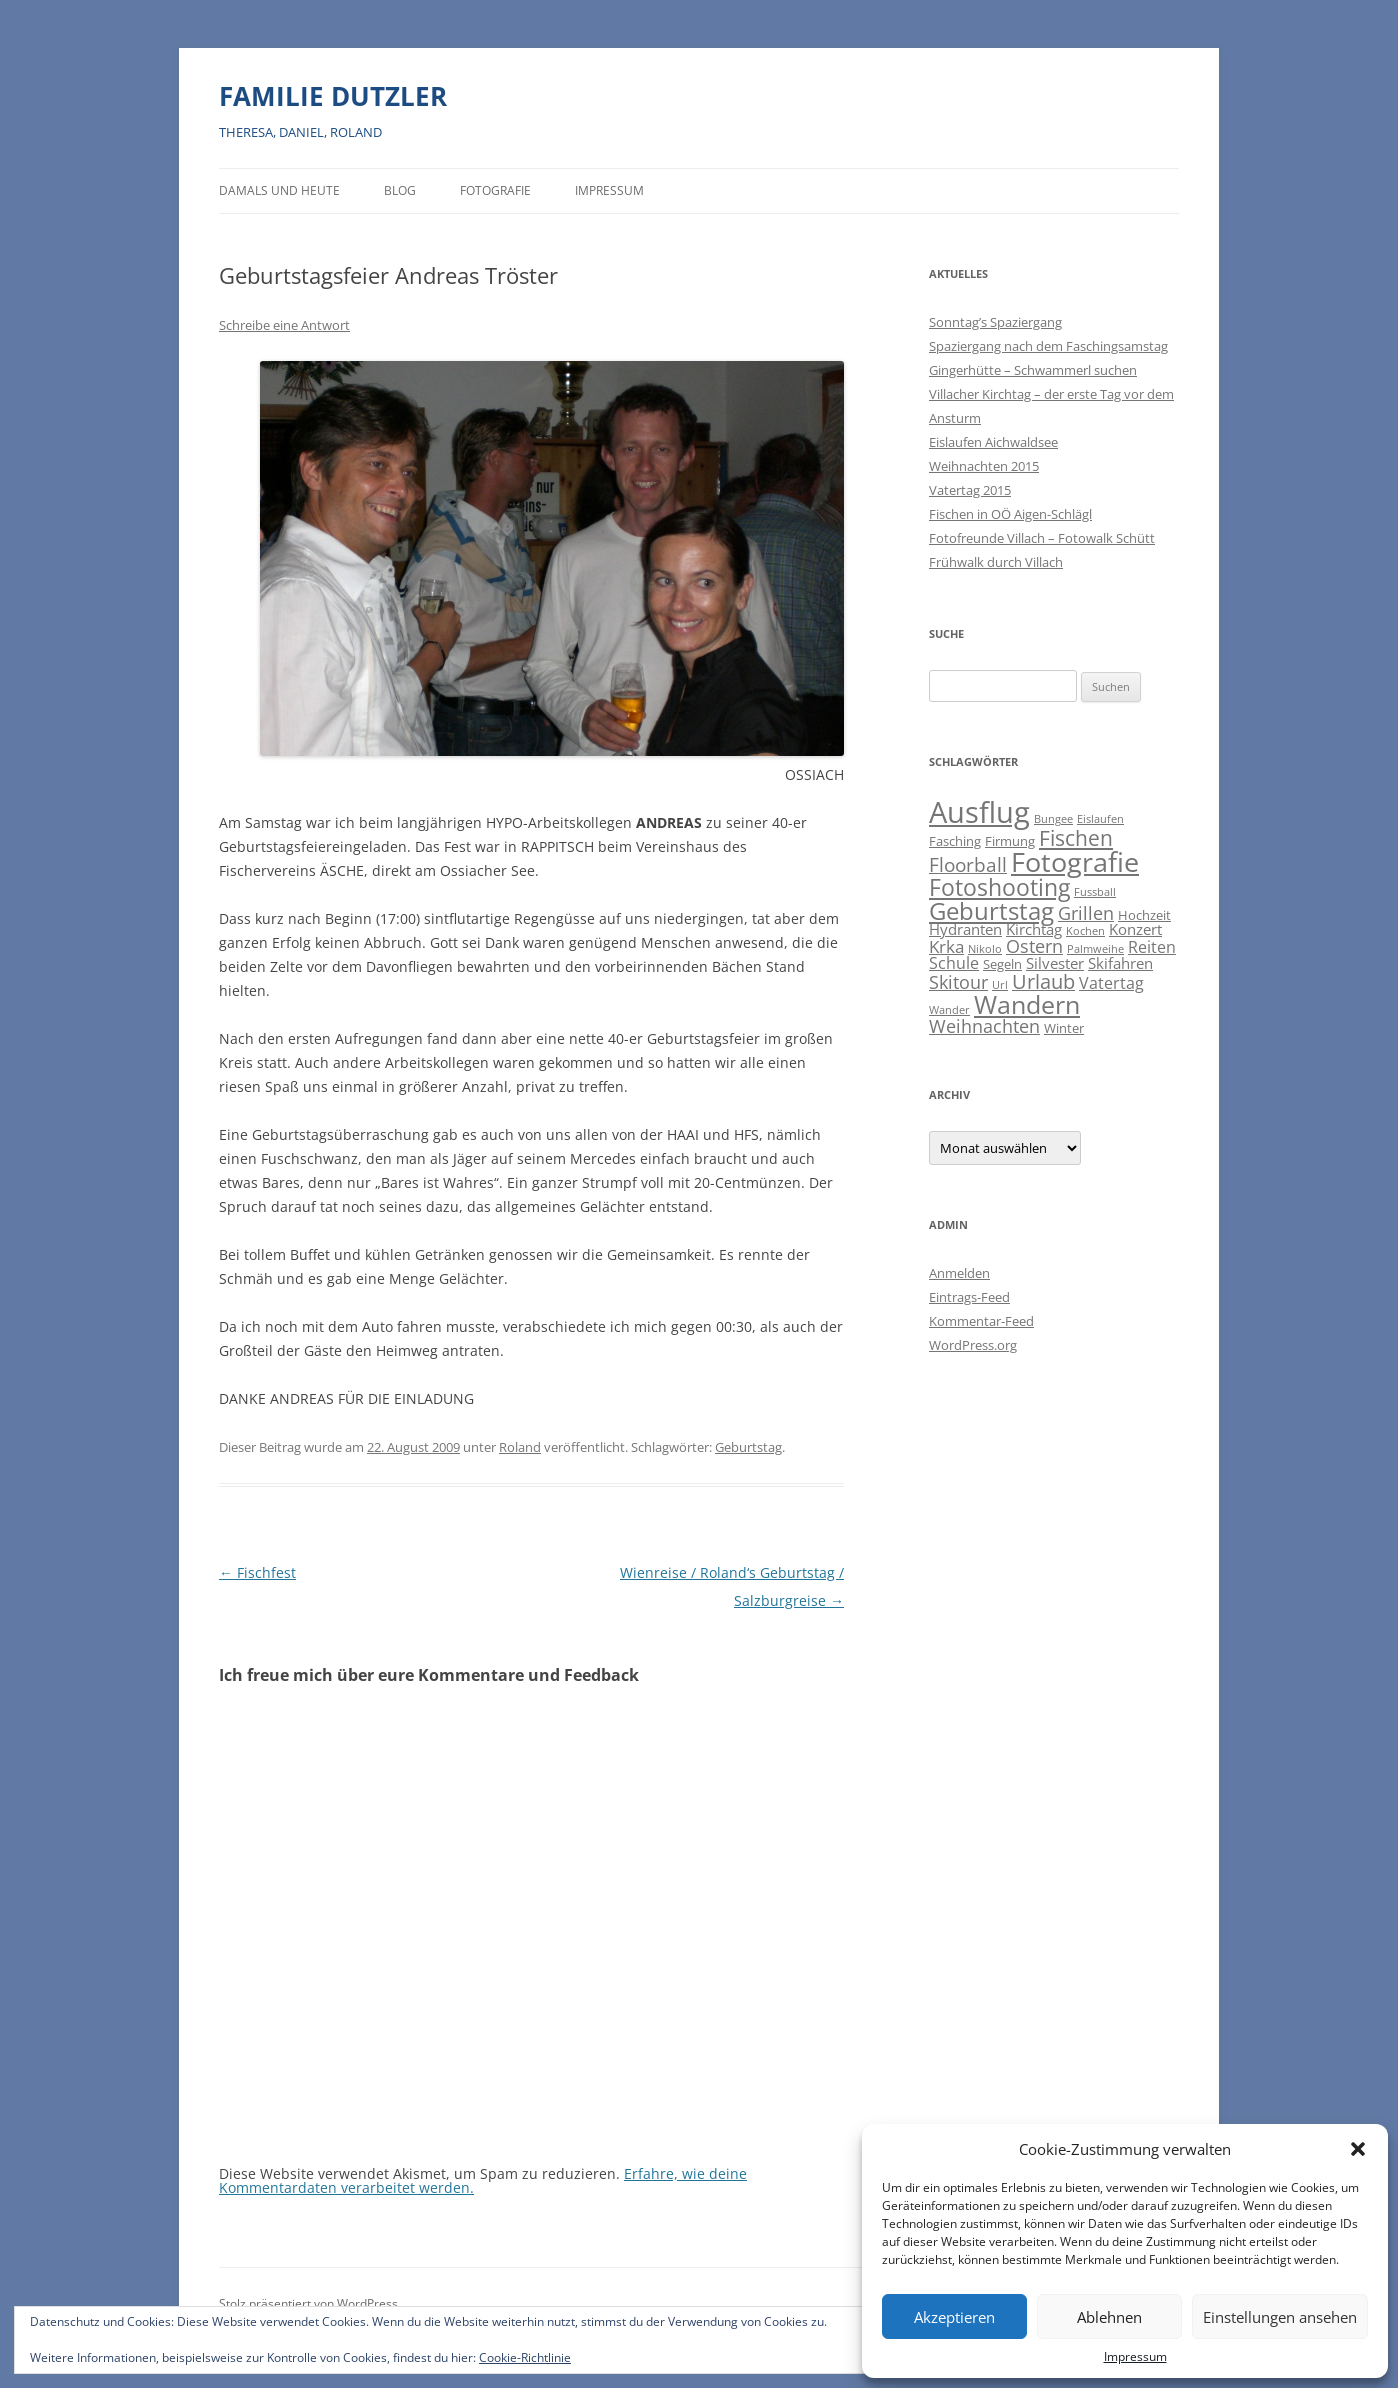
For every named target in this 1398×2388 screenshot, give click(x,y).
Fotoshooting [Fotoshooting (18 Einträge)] (999, 887)
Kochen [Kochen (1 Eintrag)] (1085, 931)
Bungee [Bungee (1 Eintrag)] (1053, 819)
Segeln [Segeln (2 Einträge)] (1002, 964)
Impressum (1135, 2356)
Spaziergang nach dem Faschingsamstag (1048, 346)
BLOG (400, 190)
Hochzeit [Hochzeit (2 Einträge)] (1144, 915)
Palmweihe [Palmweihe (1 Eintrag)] (1095, 949)
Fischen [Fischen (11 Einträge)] (1076, 838)
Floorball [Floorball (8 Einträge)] (968, 865)
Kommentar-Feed (981, 1321)
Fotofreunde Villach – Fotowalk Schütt (1042, 538)
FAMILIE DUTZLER (333, 96)
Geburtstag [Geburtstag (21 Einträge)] (991, 910)
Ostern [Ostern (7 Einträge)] (1034, 945)
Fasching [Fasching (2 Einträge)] (955, 841)
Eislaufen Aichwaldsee (993, 442)
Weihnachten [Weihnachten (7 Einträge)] (984, 1025)
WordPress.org (973, 1345)
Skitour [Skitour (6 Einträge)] (958, 982)
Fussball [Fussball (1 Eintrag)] (1095, 892)
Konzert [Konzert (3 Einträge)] (1135, 929)
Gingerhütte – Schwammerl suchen (1033, 370)
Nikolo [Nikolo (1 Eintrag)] (985, 949)
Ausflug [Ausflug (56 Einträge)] (979, 812)
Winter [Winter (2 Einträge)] (1064, 1028)
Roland (520, 1447)
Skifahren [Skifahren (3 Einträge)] (1120, 963)
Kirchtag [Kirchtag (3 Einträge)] (1034, 929)
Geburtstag (748, 1447)
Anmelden (959, 1273)
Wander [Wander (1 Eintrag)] (949, 1010)
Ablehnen (1109, 2317)
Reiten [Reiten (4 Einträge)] (1152, 947)
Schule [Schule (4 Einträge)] (954, 963)
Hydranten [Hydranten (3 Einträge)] (965, 929)
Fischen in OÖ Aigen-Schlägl (1010, 514)
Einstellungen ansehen (1280, 2317)
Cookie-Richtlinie (525, 2357)
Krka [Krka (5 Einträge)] (946, 946)
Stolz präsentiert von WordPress (308, 2303)
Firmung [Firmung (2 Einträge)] (1010, 841)
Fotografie (495, 190)
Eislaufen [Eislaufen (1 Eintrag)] (1100, 819)
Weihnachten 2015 (984, 466)
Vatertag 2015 (970, 490)
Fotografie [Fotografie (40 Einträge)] (1075, 861)
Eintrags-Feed (969, 1297)
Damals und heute (279, 190)
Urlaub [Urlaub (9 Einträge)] (1043, 981)
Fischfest (257, 1572)
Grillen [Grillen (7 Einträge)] (1086, 912)
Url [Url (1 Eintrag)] (1000, 985)
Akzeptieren (954, 2317)
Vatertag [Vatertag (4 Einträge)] (1111, 983)
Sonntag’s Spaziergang (995, 322)
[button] (1358, 2149)
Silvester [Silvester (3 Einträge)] (1055, 963)
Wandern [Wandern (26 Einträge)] (1027, 1004)
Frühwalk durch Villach (996, 562)
